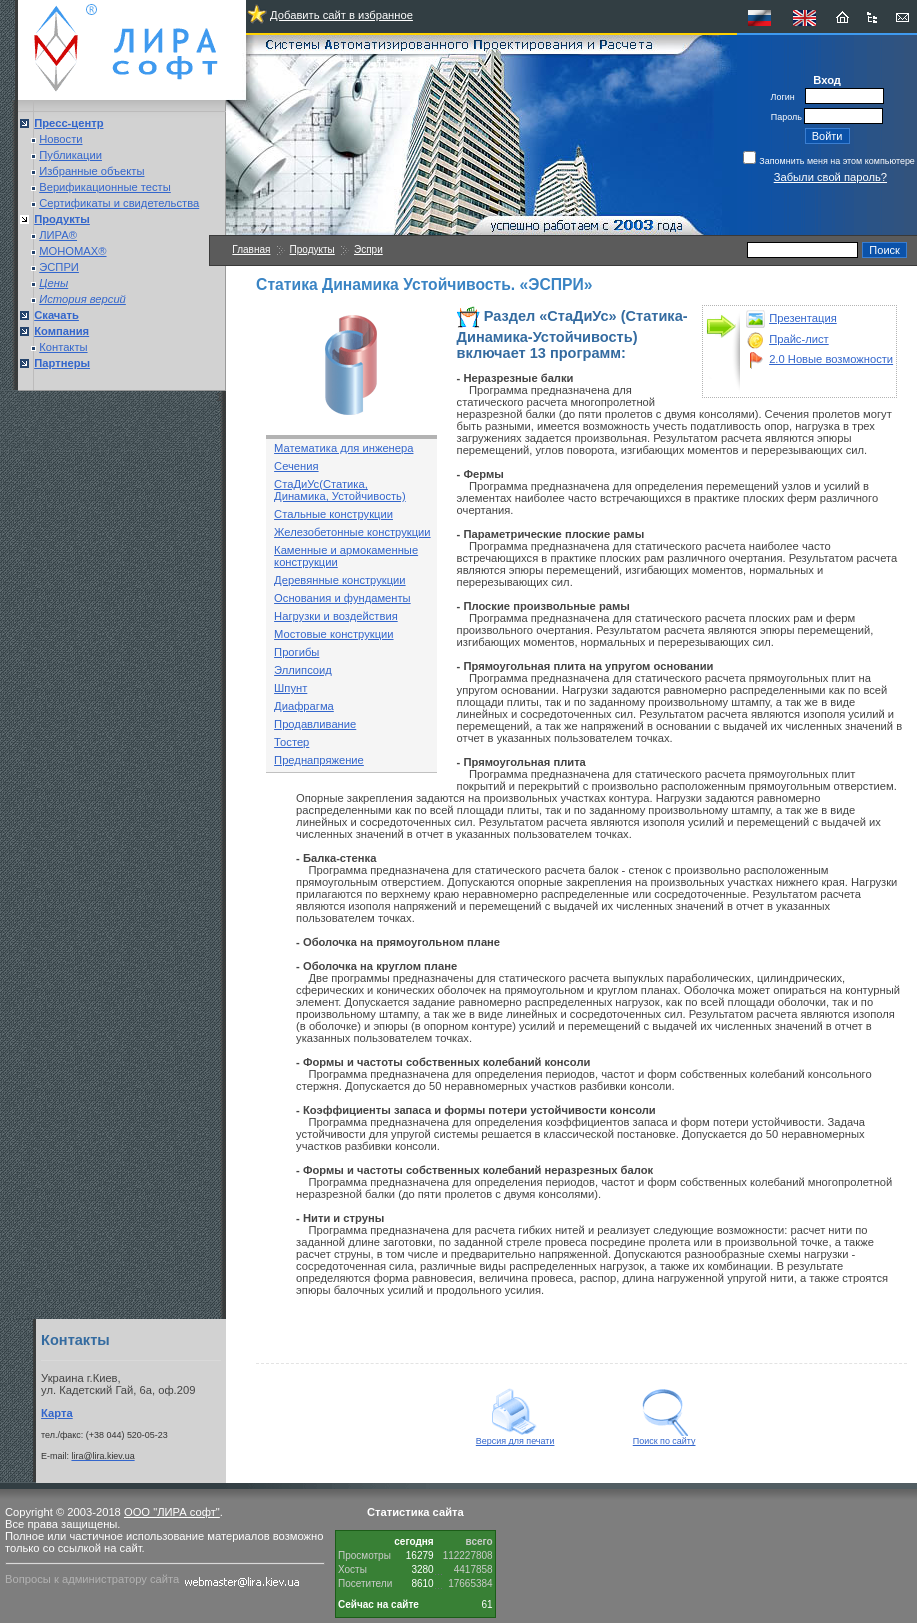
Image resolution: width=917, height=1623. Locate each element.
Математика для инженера (343, 448)
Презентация (803, 318)
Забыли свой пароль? (830, 177)
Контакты (63, 347)
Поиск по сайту (664, 1437)
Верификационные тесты (105, 187)
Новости (60, 139)
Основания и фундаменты (342, 598)
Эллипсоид (303, 670)
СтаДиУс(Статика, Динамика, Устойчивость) (340, 490)
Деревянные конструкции (339, 580)
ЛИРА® (58, 235)
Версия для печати (515, 1437)
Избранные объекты (91, 171)
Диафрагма (304, 706)
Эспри (368, 249)
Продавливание (315, 724)
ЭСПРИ (59, 267)
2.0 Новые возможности (831, 359)
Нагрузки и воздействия (336, 616)
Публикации (70, 155)
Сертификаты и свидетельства (119, 203)
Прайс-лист (799, 339)
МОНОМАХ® (72, 251)
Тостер (291, 742)
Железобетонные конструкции (352, 532)
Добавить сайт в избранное (341, 15)
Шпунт (290, 688)
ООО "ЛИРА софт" (172, 1512)
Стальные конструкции (333, 514)
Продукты (312, 249)
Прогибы (296, 652)
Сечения (296, 466)
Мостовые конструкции (333, 634)
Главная (251, 249)
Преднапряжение (319, 760)
